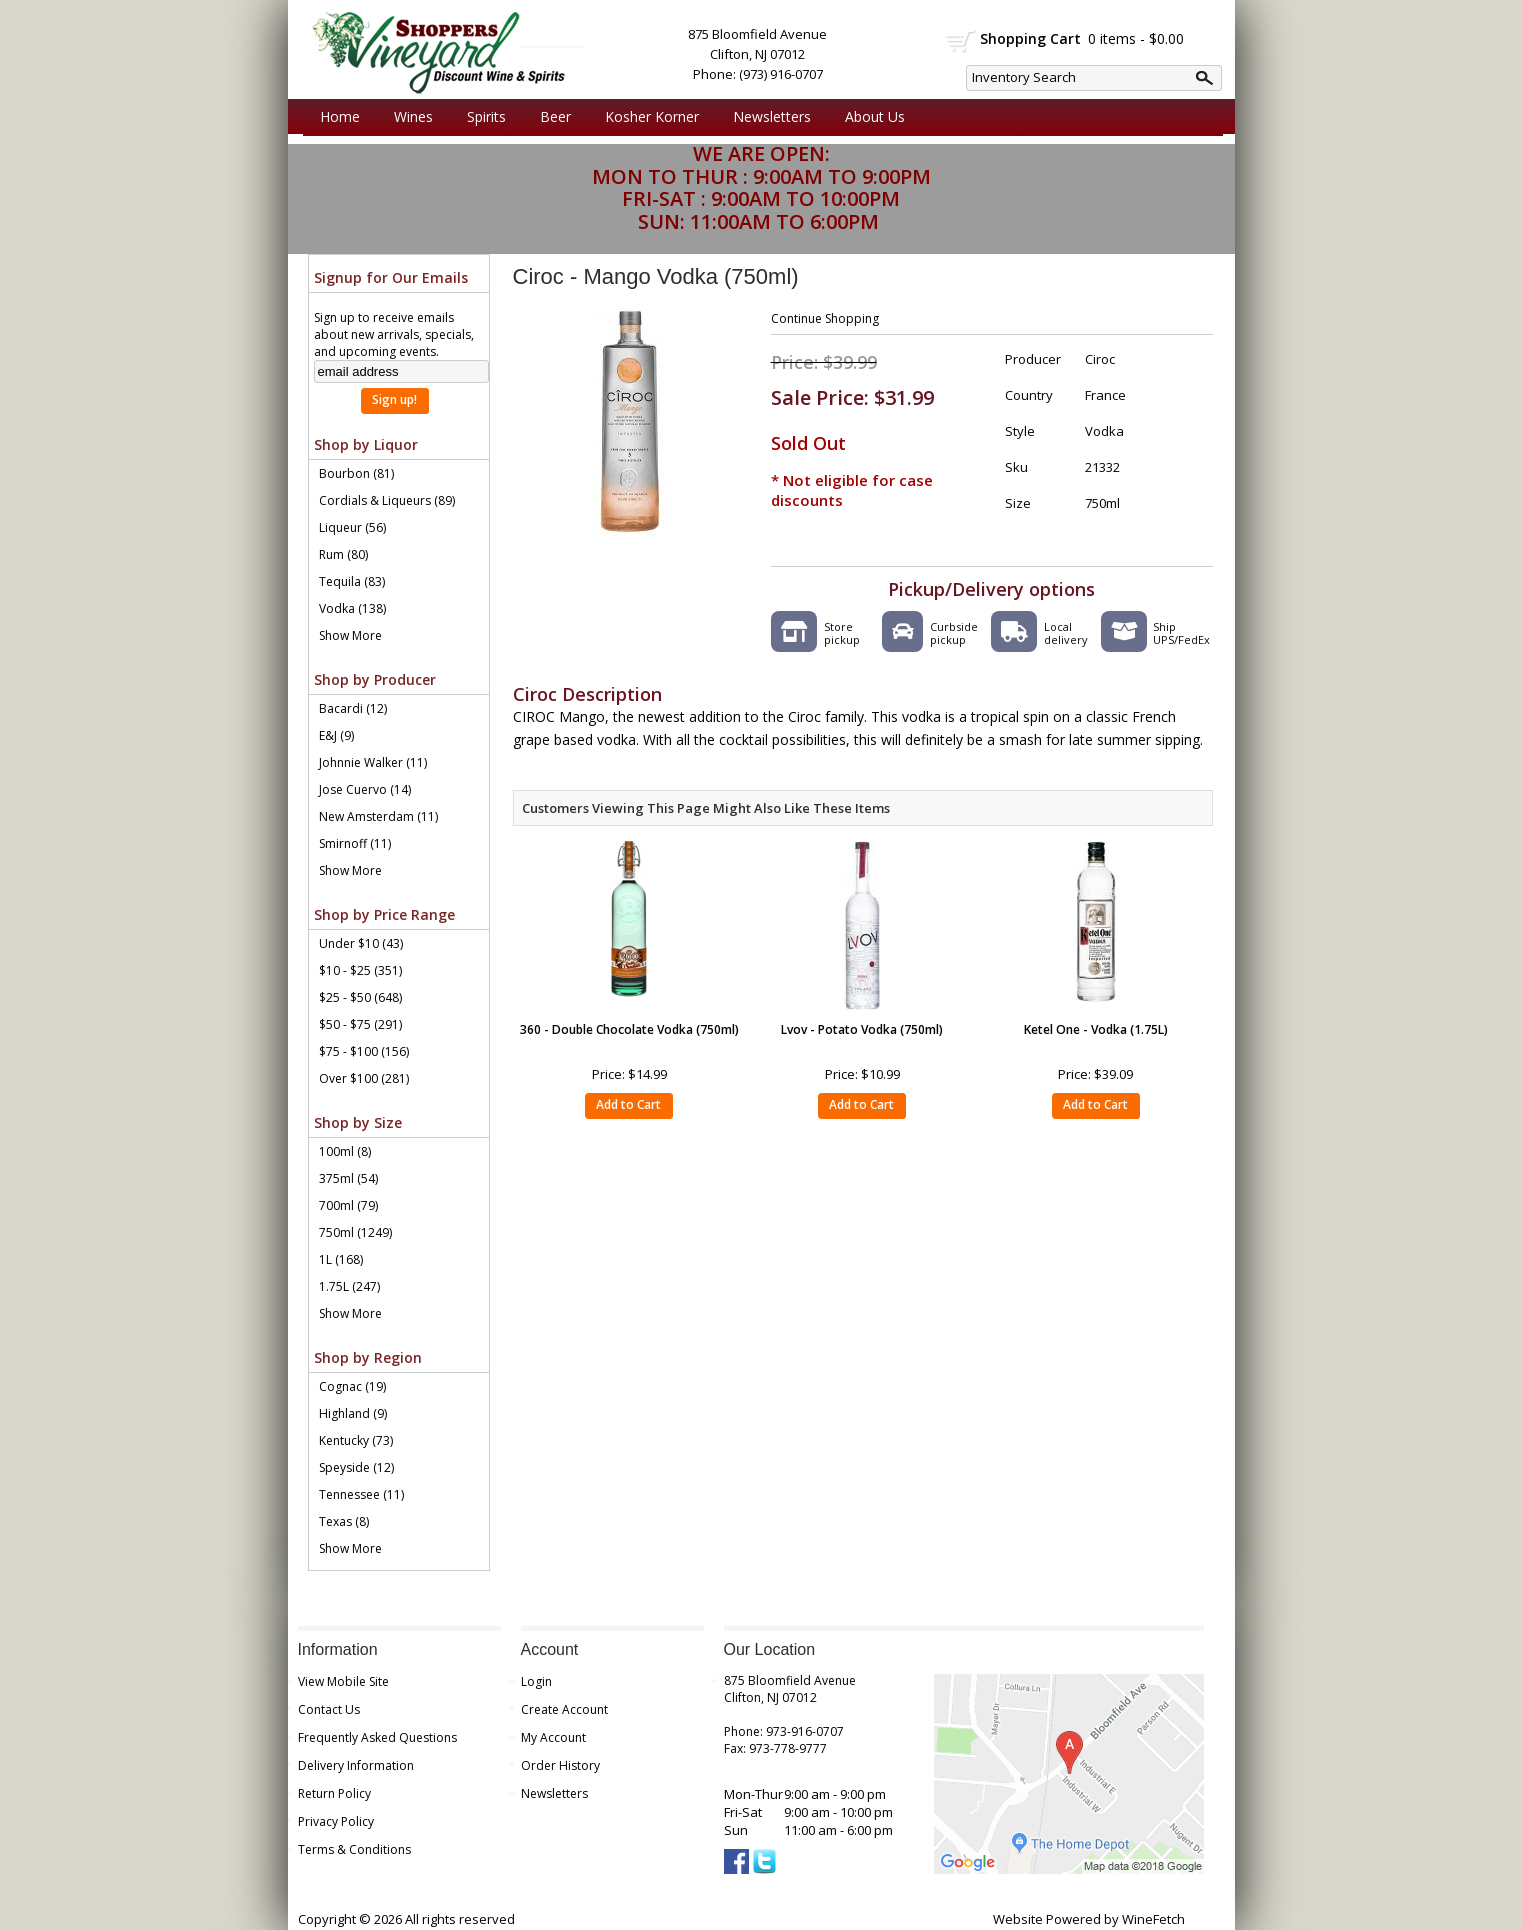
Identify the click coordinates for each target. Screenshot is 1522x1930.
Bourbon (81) (356, 473)
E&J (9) (336, 735)
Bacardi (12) (353, 708)
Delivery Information (356, 1765)
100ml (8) (345, 1151)
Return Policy (334, 1793)
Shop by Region (368, 1357)
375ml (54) (348, 1178)
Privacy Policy (336, 1821)
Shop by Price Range (384, 914)
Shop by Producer (375, 679)
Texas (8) (344, 1521)
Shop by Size (358, 1122)
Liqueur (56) (352, 527)
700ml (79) (348, 1205)
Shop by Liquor (366, 444)
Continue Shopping (825, 318)
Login (536, 1681)
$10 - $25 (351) (360, 970)
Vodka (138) (352, 608)
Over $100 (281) (364, 1078)
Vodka (1104, 431)
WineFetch (1153, 1919)
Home (340, 116)
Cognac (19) (352, 1386)
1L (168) (341, 1259)
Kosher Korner (647, 117)
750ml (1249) (355, 1232)
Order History (560, 1765)
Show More (350, 635)
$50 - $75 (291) (360, 1024)
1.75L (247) (349, 1286)
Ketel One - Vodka (1096, 1029)
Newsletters (772, 116)
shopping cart (961, 41)
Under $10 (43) (361, 943)
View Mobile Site (343, 1681)
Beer (550, 117)
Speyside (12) (356, 1467)
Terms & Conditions (354, 1849)
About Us (870, 117)
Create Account (564, 1709)
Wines (408, 117)
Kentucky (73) (356, 1440)
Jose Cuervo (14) (365, 789)
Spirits (481, 117)
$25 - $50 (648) (360, 997)
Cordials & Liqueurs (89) (387, 500)
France (1105, 395)
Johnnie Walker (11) (373, 762)
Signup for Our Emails (391, 277)
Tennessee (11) (361, 1494)
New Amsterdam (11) (378, 816)
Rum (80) (343, 554)
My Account (553, 1737)
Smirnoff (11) (355, 843)
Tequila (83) (352, 581)
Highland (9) (353, 1413)
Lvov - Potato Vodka (862, 1029)
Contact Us (329, 1709)
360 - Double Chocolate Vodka (629, 1029)
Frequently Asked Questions (377, 1737)
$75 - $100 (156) (364, 1051)
